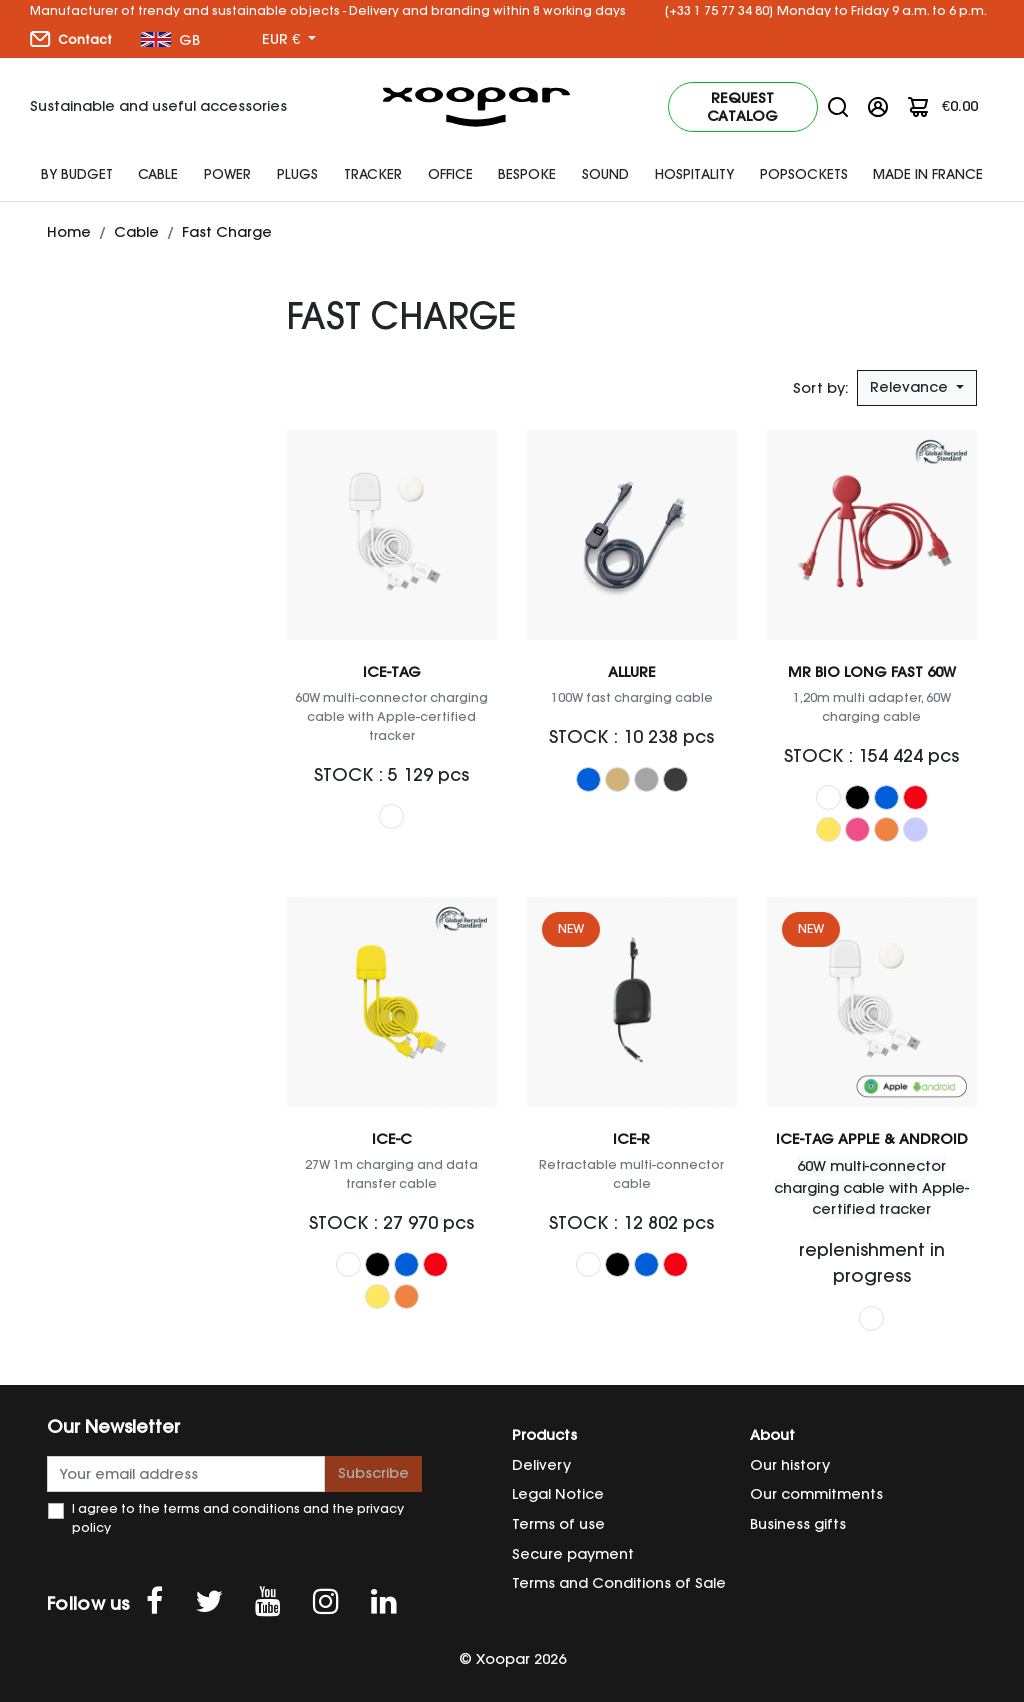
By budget (77, 174)
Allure (632, 672)
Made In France (928, 174)
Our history (790, 1465)
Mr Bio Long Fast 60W (872, 672)
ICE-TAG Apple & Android (872, 1139)
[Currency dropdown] (289, 40)
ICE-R (631, 1139)
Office (450, 174)
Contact (71, 39)
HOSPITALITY (694, 174)
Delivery (541, 1465)
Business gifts (798, 1524)
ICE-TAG (392, 672)
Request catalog (742, 107)
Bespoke (527, 174)
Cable (158, 174)
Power (227, 174)
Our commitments (816, 1494)
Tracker (373, 174)
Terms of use (558, 1524)
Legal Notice (558, 1494)
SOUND (605, 174)
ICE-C (392, 1139)
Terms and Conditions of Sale (619, 1583)
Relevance (911, 387)
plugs (297, 174)
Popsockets (804, 174)
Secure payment (573, 1554)
